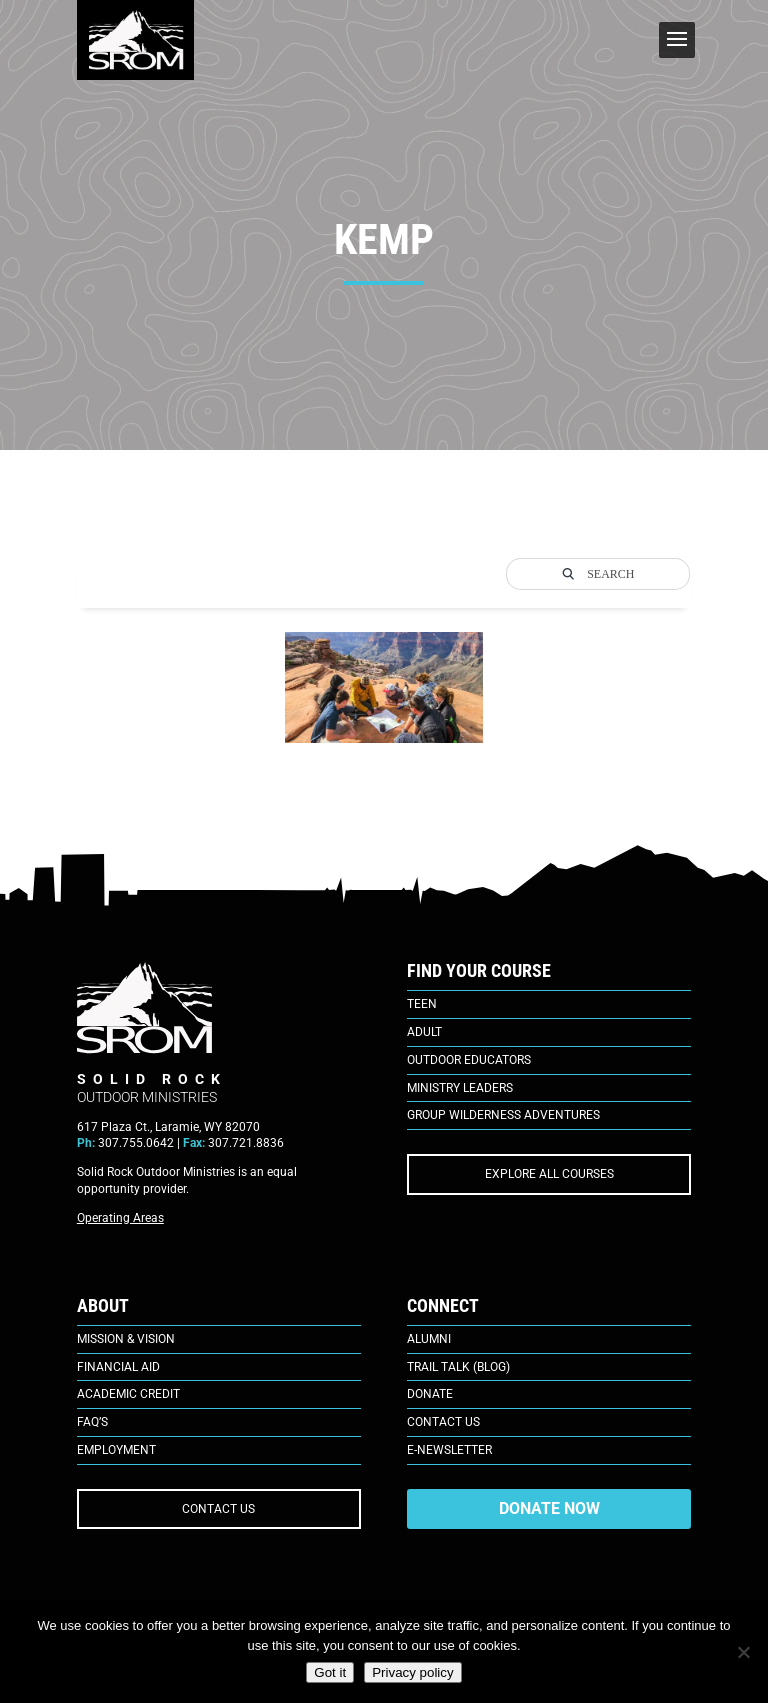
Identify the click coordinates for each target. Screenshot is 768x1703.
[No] (743, 1652)
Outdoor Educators (469, 1060)
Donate (430, 1394)
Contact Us (443, 1422)
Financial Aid (118, 1367)
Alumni (429, 1339)
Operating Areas (120, 1218)
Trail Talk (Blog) (458, 1367)
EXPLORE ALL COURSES (549, 1174)
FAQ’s (92, 1422)
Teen (422, 1004)
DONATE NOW (549, 1508)
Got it (330, 1672)
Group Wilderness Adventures (503, 1115)
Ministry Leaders (460, 1088)
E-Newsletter (449, 1450)
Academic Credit (128, 1394)
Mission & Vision (126, 1339)
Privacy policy (412, 1672)
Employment (116, 1450)
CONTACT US (218, 1509)
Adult (424, 1032)
